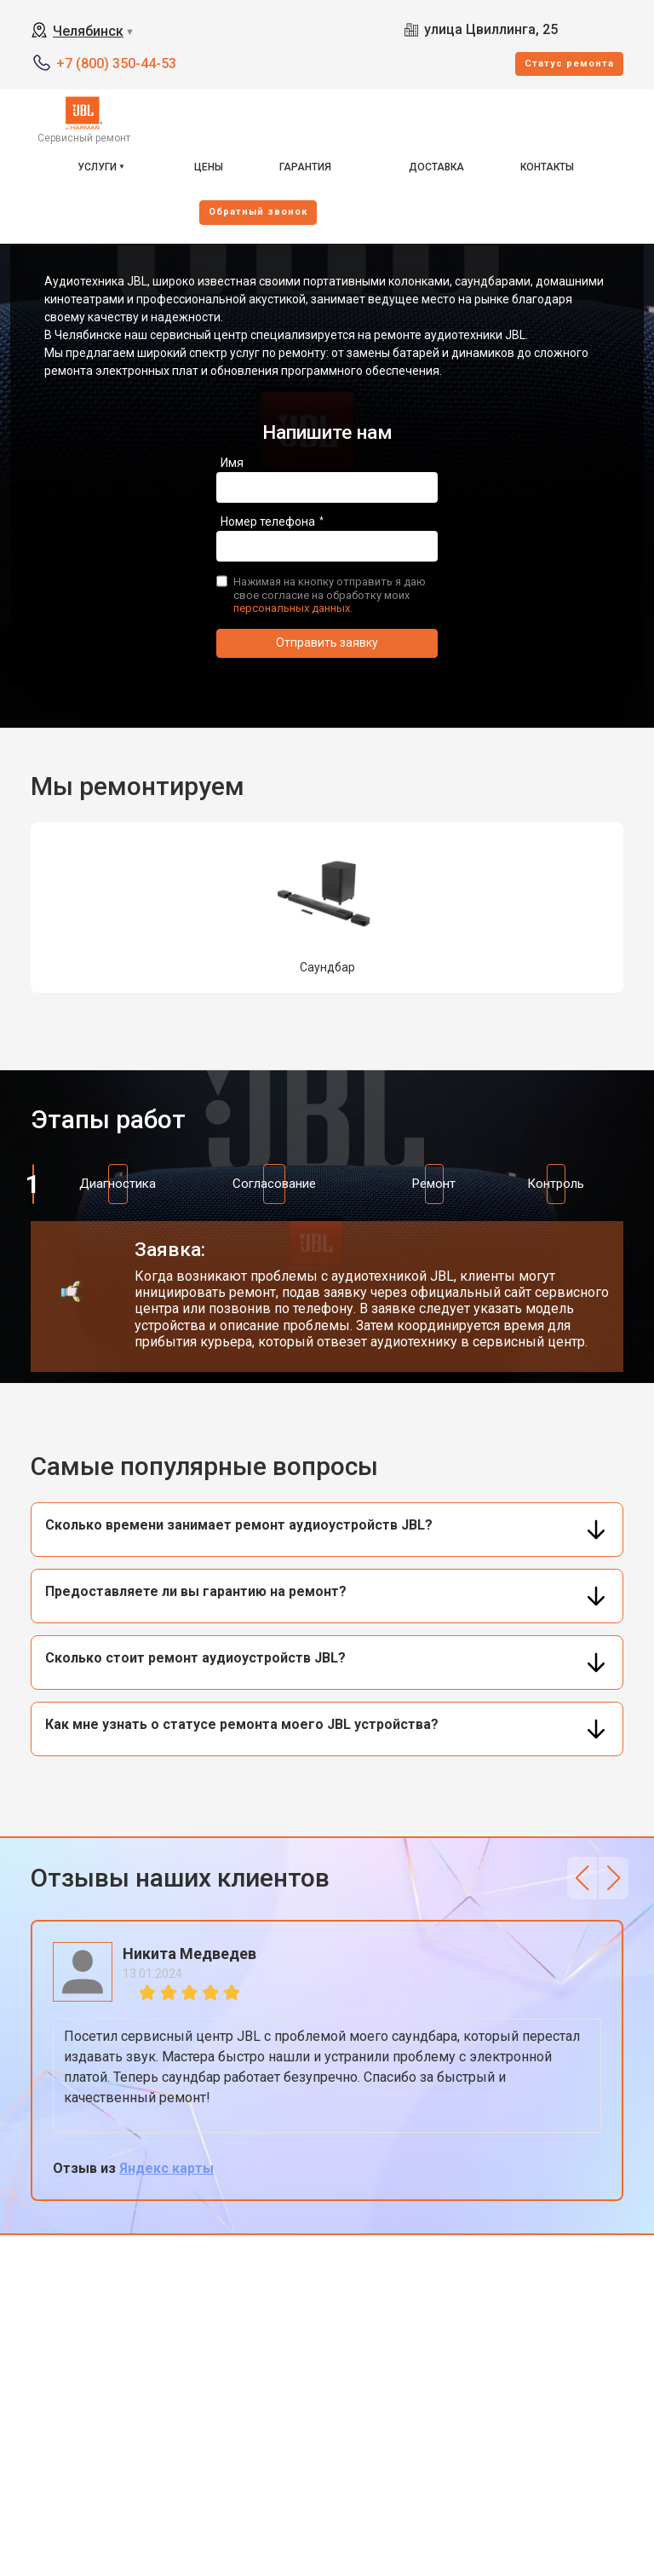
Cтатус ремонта (569, 63)
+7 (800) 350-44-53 (116, 63)
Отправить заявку (327, 642)
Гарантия (305, 167)
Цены (208, 167)
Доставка (436, 167)
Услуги (97, 167)
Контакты (547, 167)
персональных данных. (293, 608)
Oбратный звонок (258, 211)
